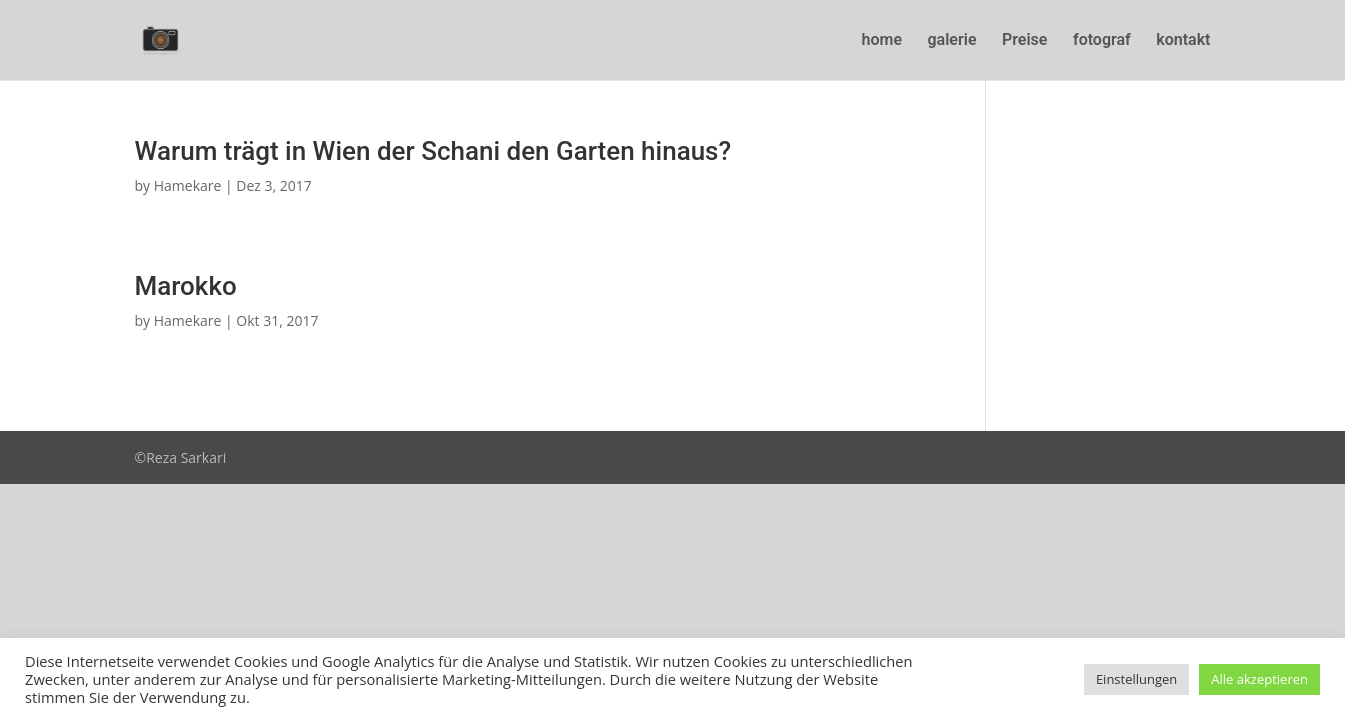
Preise (1024, 41)
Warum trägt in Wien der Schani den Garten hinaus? (433, 151)
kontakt (1183, 41)
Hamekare (188, 185)
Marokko (186, 286)
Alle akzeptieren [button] (1259, 679)
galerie (952, 41)
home (882, 41)
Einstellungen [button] (1136, 679)
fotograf (1102, 41)
